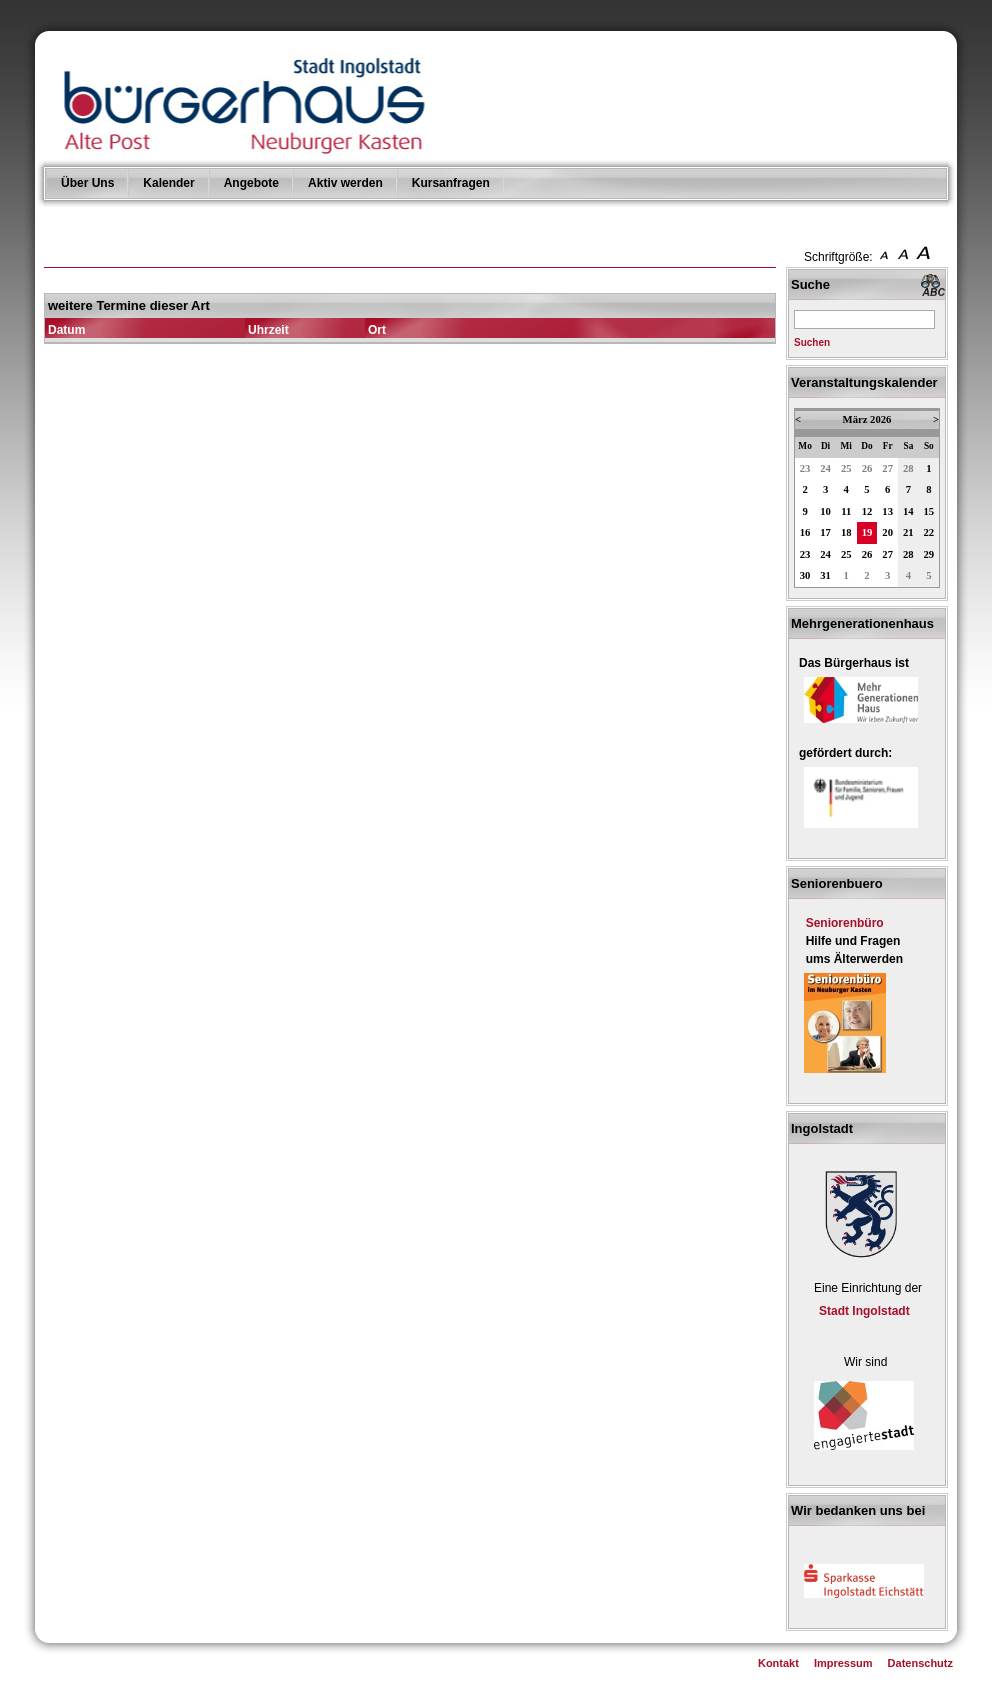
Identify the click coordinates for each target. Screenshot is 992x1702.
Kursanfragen (451, 183)
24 (825, 468)
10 (825, 511)
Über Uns (87, 183)
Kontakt (778, 1663)
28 (908, 468)
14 (908, 511)
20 (887, 532)
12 (867, 511)
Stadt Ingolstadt (864, 1311)
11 (846, 511)
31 (825, 575)
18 (846, 532)
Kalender (168, 183)
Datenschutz (920, 1663)
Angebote (251, 183)
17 (825, 532)
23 (805, 468)
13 (887, 511)
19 (867, 532)
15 (929, 511)
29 (929, 554)
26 (867, 468)
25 (846, 468)
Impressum (843, 1663)
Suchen (812, 342)
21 (908, 532)
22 (929, 532)
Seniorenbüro (845, 923)
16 (805, 532)
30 (805, 575)
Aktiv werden (345, 183)
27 (887, 468)
